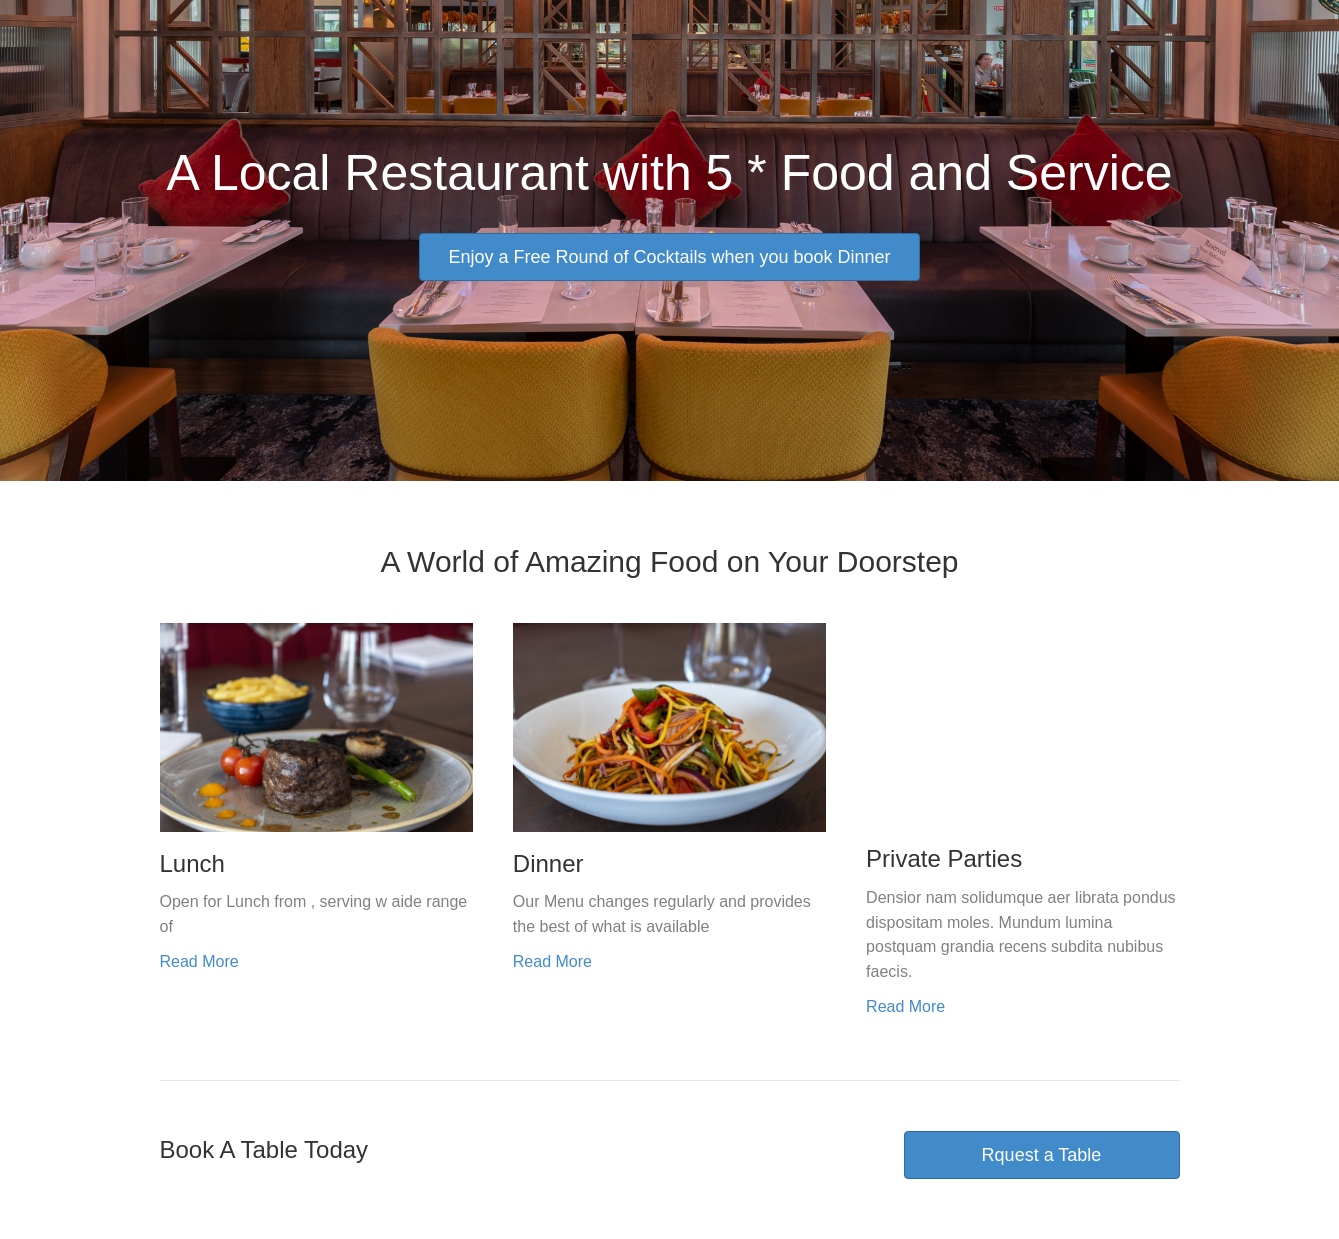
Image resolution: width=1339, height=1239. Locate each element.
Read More (199, 961)
